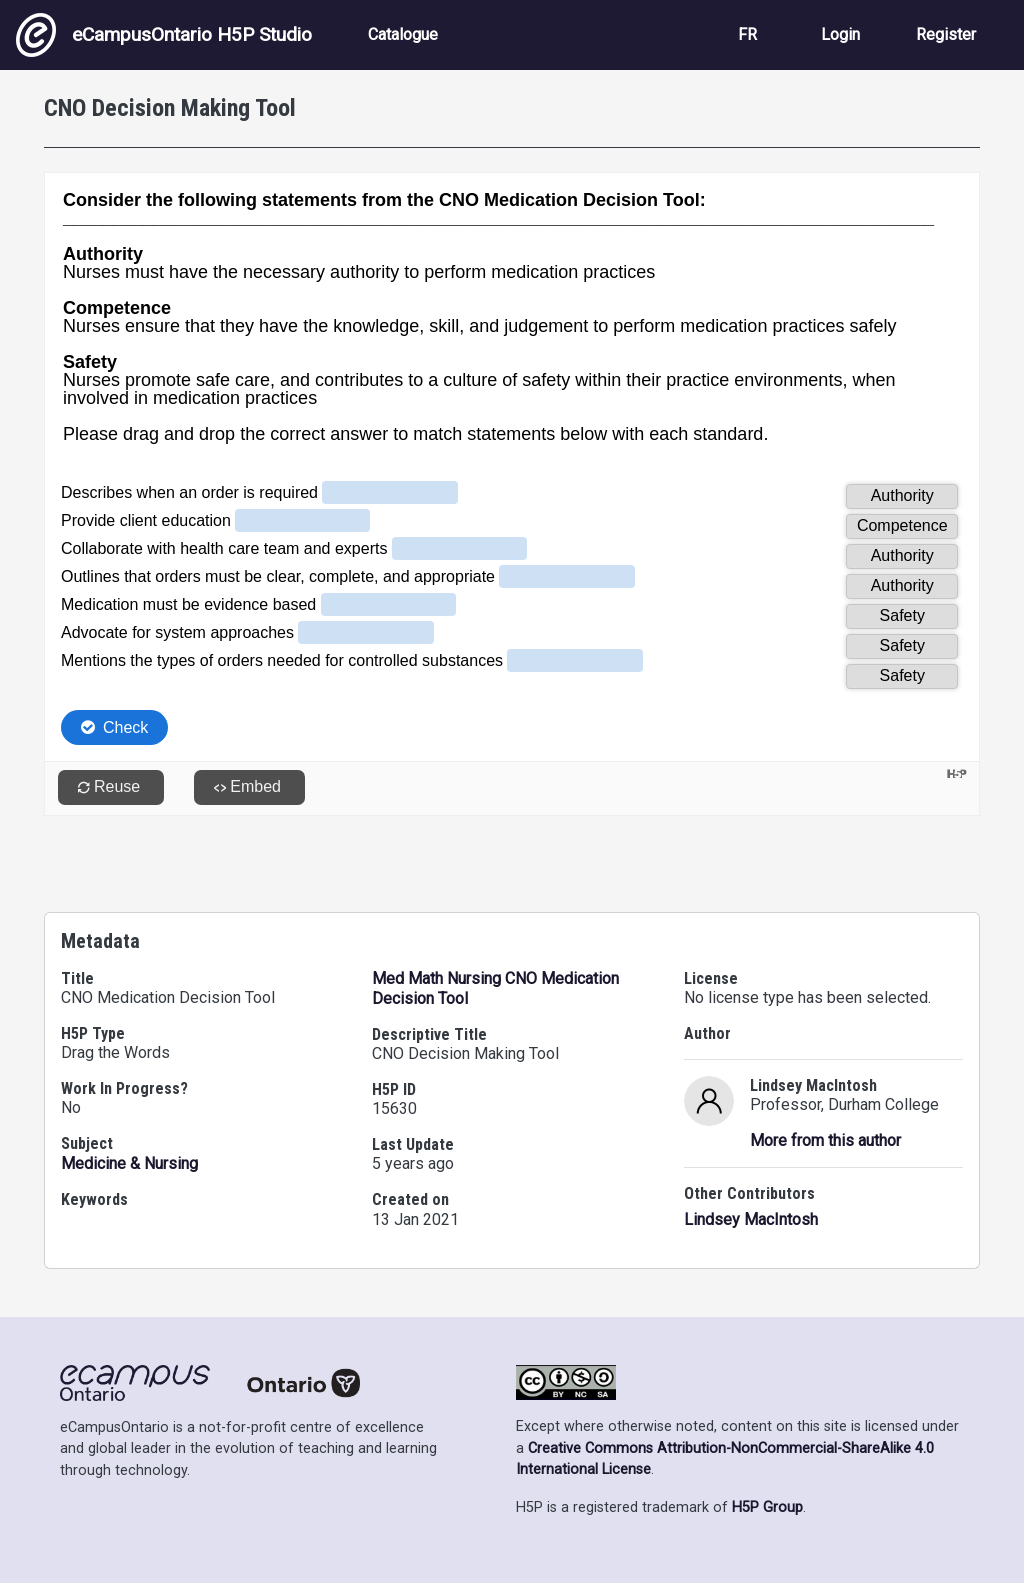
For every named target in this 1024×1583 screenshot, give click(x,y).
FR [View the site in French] (747, 34)
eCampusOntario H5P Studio (164, 35)
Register (946, 34)
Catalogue (403, 34)
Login (840, 34)
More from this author (825, 1140)
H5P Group (767, 1507)
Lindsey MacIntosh (751, 1219)
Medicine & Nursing (129, 1163)
